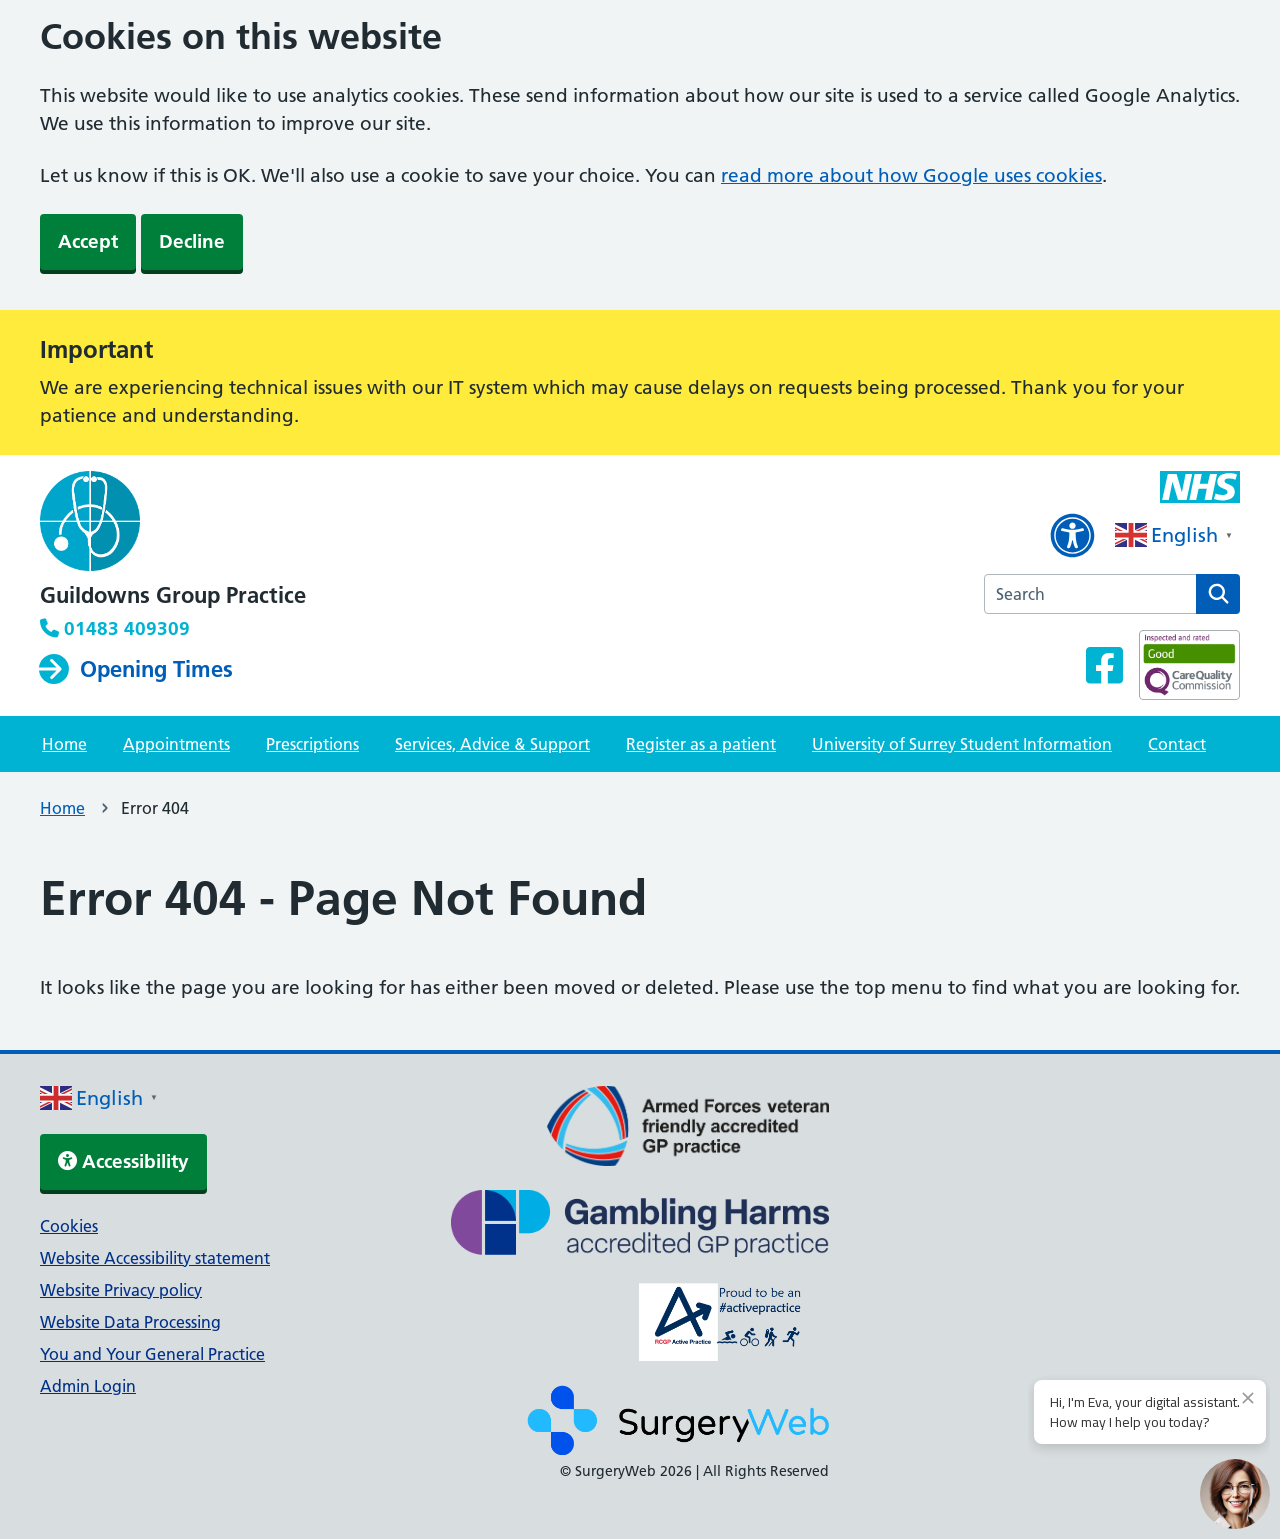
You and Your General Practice (152, 1354)
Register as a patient (701, 744)
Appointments (176, 744)
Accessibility (123, 1161)
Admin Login (88, 1386)
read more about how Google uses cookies (911, 175)
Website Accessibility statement (155, 1258)
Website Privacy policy (121, 1290)
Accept (88, 241)
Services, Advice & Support (492, 744)
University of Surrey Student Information (962, 744)
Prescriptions (312, 744)
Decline (192, 241)
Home (64, 744)
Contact (1177, 744)
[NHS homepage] (173, 523)
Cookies (69, 1226)
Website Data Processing (130, 1322)
